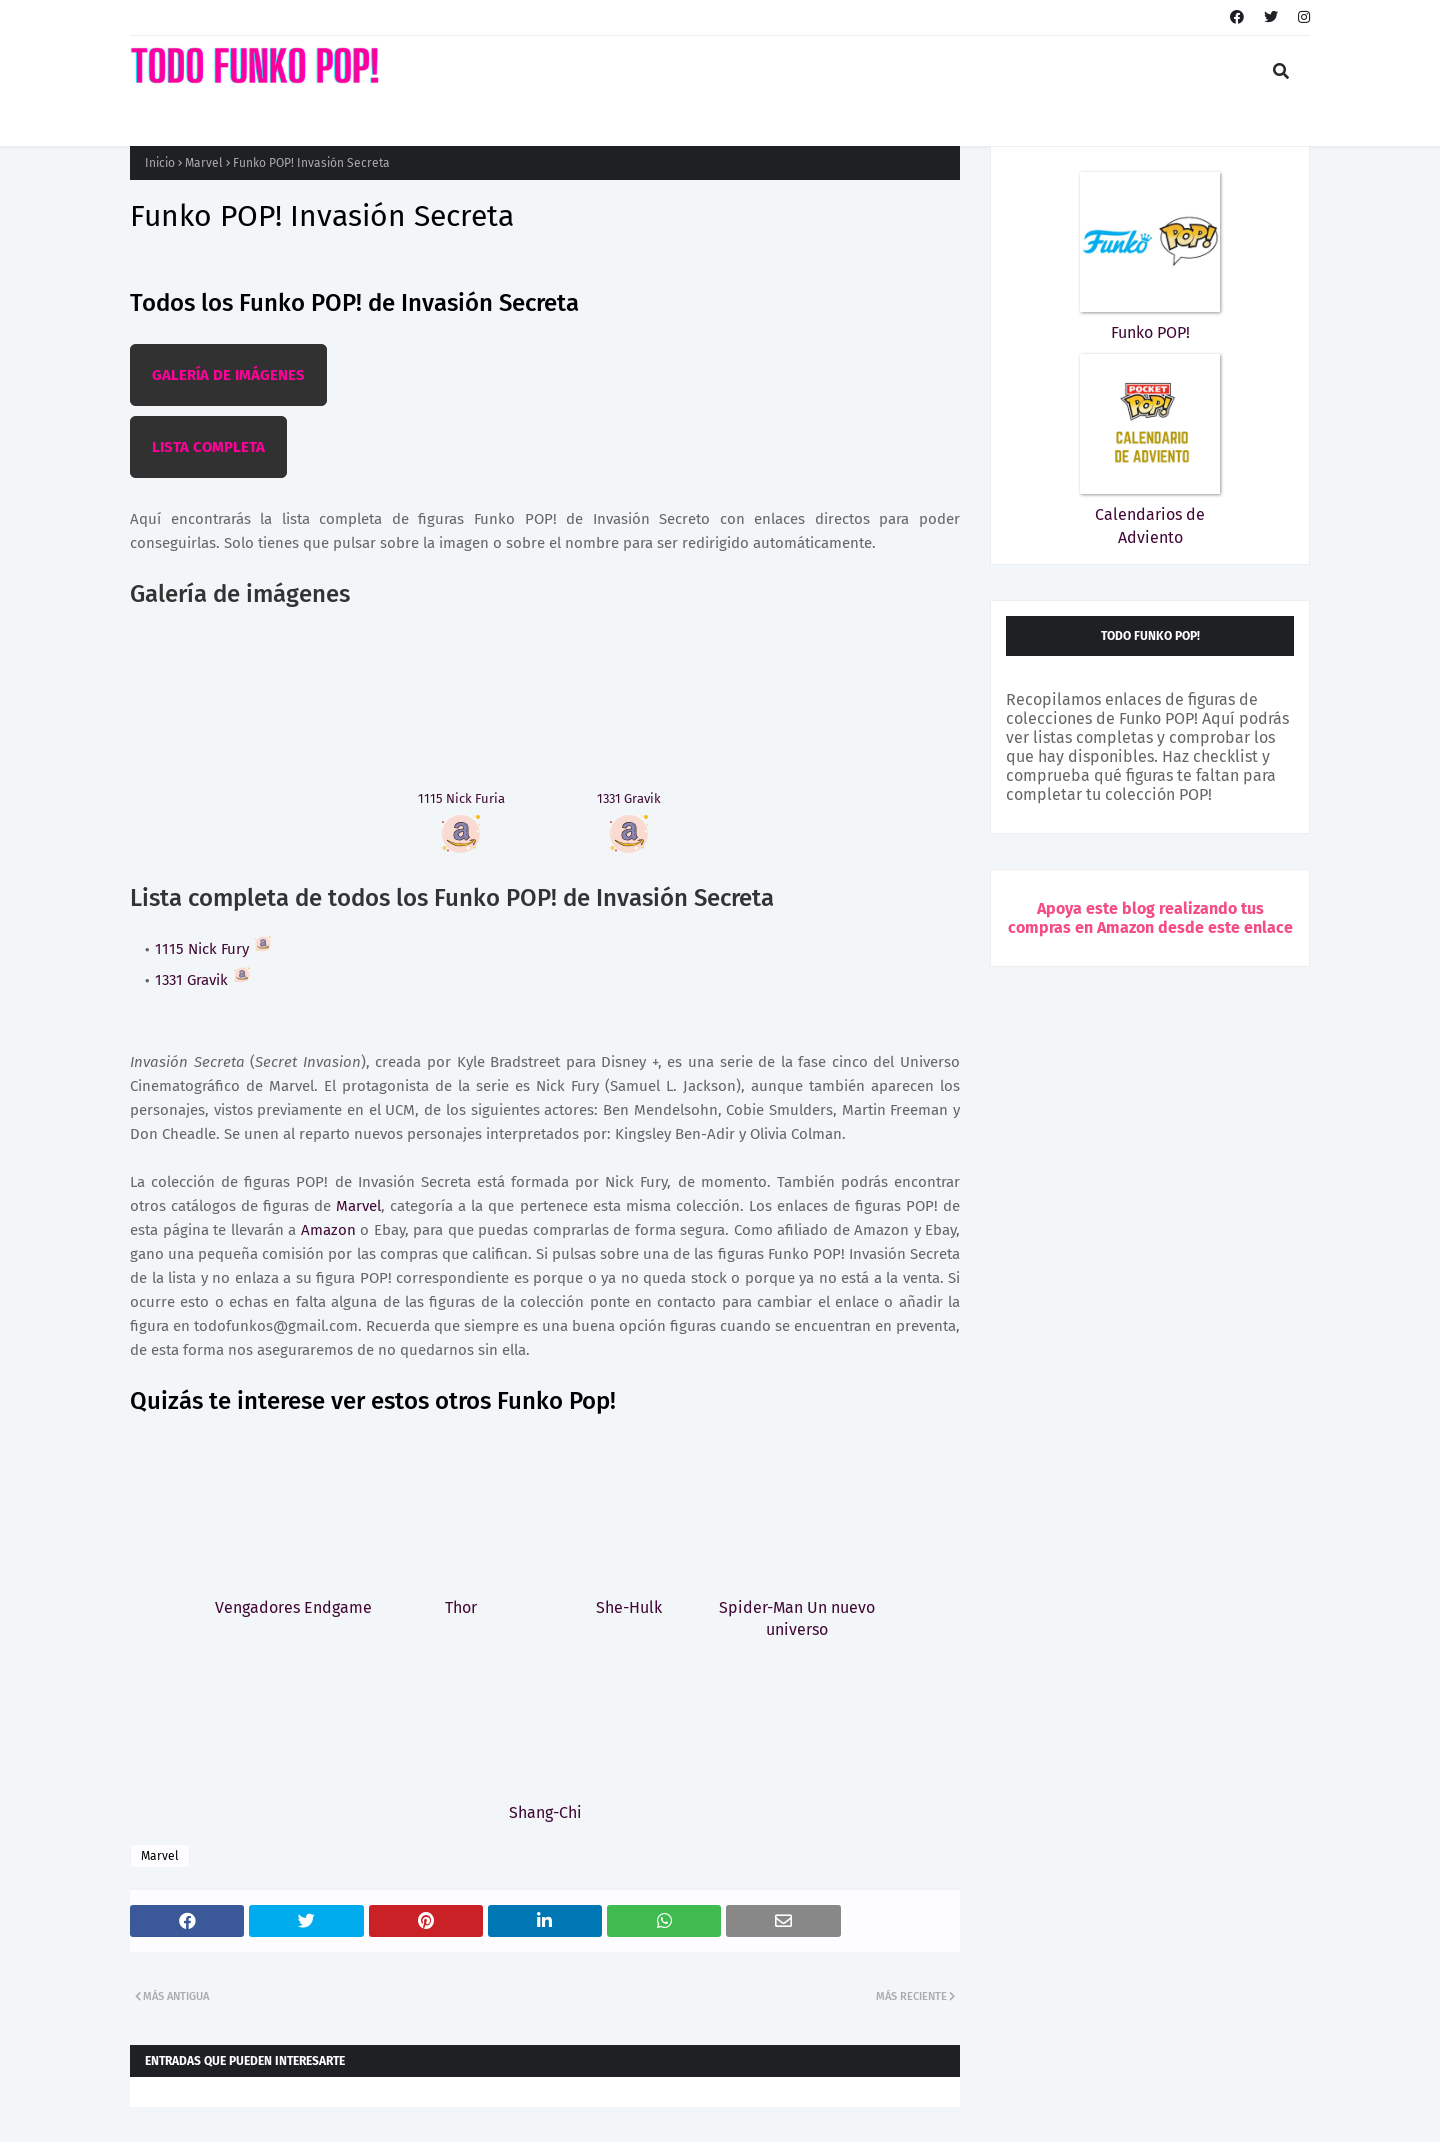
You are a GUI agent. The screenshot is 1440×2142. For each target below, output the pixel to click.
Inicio (160, 163)
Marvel (204, 163)
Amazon (328, 1230)
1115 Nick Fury (214, 949)
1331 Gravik (203, 980)
